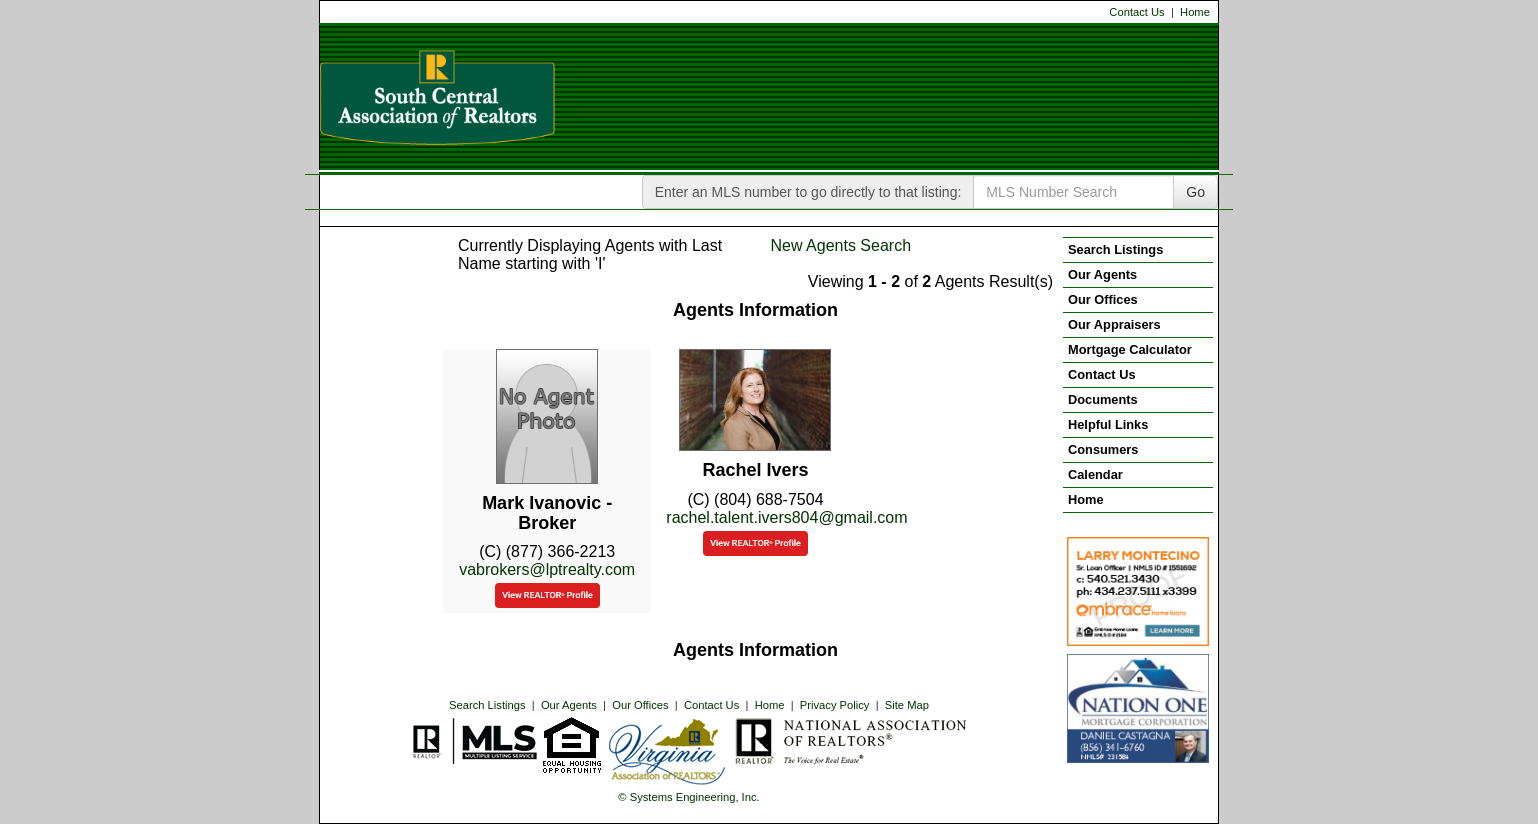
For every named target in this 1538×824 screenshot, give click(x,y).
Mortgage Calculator (1130, 349)
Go (1195, 192)
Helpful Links (1108, 424)
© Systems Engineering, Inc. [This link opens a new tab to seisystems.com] (688, 797)
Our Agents (569, 705)
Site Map (907, 705)
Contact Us (1136, 12)
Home (1195, 12)
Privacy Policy (835, 705)
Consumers (1103, 449)
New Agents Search (841, 245)
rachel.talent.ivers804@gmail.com (786, 517)
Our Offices (640, 705)
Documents (1103, 399)
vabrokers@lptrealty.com (547, 569)
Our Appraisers (1114, 324)
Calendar (1095, 474)
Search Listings (487, 705)
